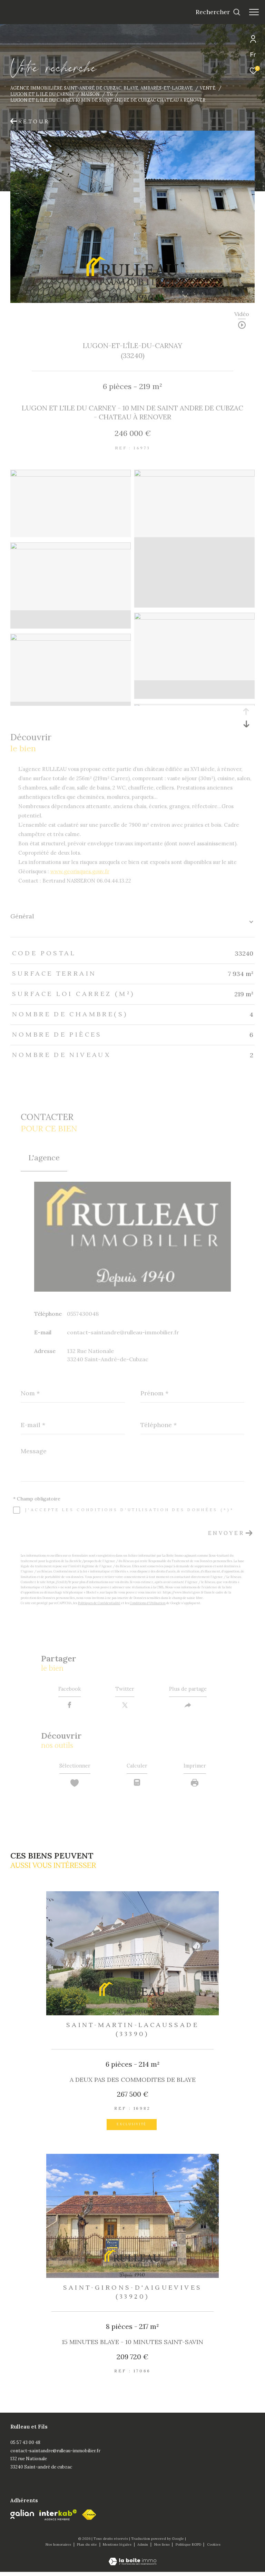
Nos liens (162, 2548)
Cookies (213, 2549)
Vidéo (241, 314)
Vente (208, 88)
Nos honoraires (59, 2548)
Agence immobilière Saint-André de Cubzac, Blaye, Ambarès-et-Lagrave (101, 88)
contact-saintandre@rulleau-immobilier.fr (123, 1332)
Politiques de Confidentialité (99, 1603)
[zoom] (70, 474)
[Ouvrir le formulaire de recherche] (218, 12)
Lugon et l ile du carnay (42, 94)
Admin (143, 2548)
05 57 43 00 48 (25, 2447)
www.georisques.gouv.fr (79, 871)
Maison (90, 94)
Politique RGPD (188, 2548)
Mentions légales (117, 2548)
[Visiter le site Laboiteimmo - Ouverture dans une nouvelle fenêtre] (132, 2561)
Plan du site (87, 2548)
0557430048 (83, 1313)
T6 (110, 94)
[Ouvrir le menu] (254, 12)
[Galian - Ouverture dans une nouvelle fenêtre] (22, 2518)
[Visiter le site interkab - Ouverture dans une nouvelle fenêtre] (58, 2519)
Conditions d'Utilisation (148, 1603)
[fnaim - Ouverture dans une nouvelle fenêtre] (89, 2519)
